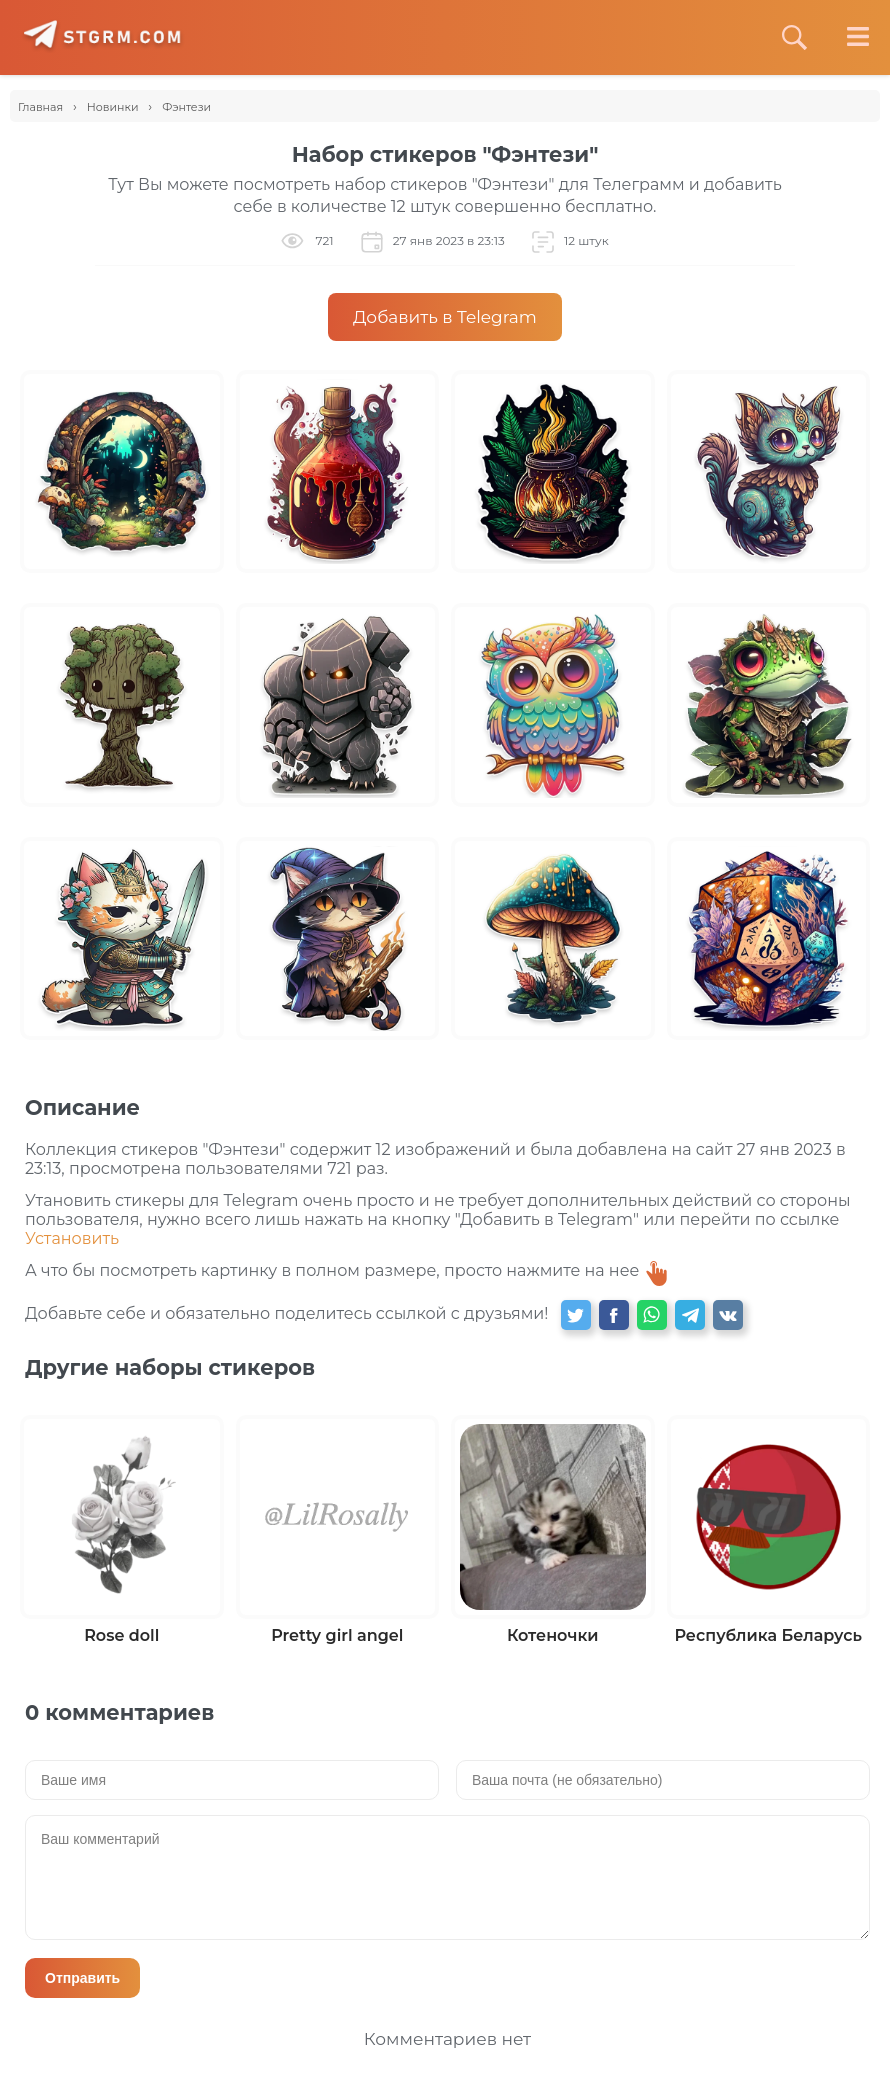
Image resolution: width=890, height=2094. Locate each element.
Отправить (82, 1978)
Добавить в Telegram (445, 317)
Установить (72, 1238)
